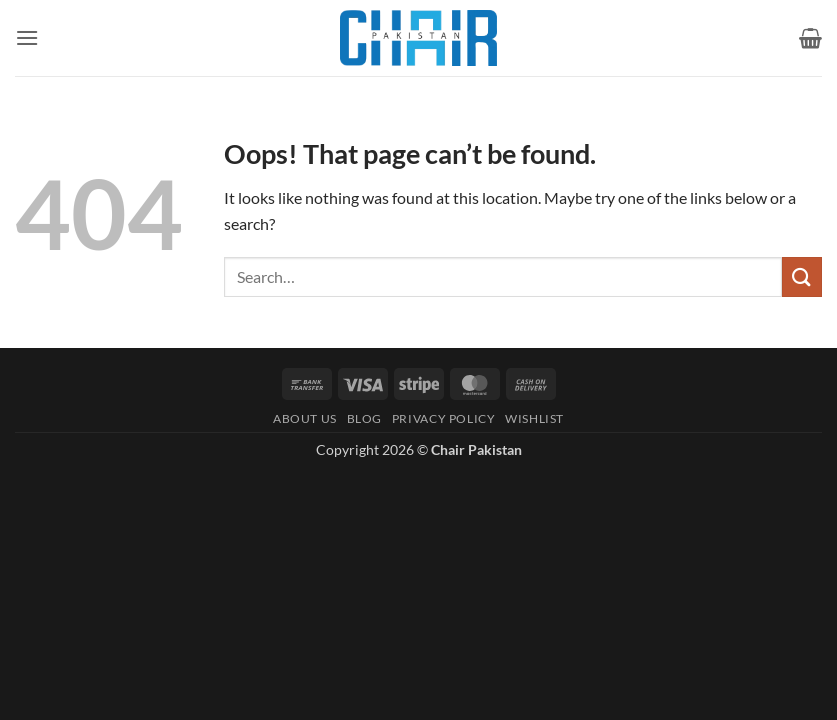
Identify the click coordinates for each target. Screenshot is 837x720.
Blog (364, 418)
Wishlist (534, 418)
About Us (305, 418)
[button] (27, 37)
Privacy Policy (444, 418)
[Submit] (802, 276)
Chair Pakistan (476, 449)
